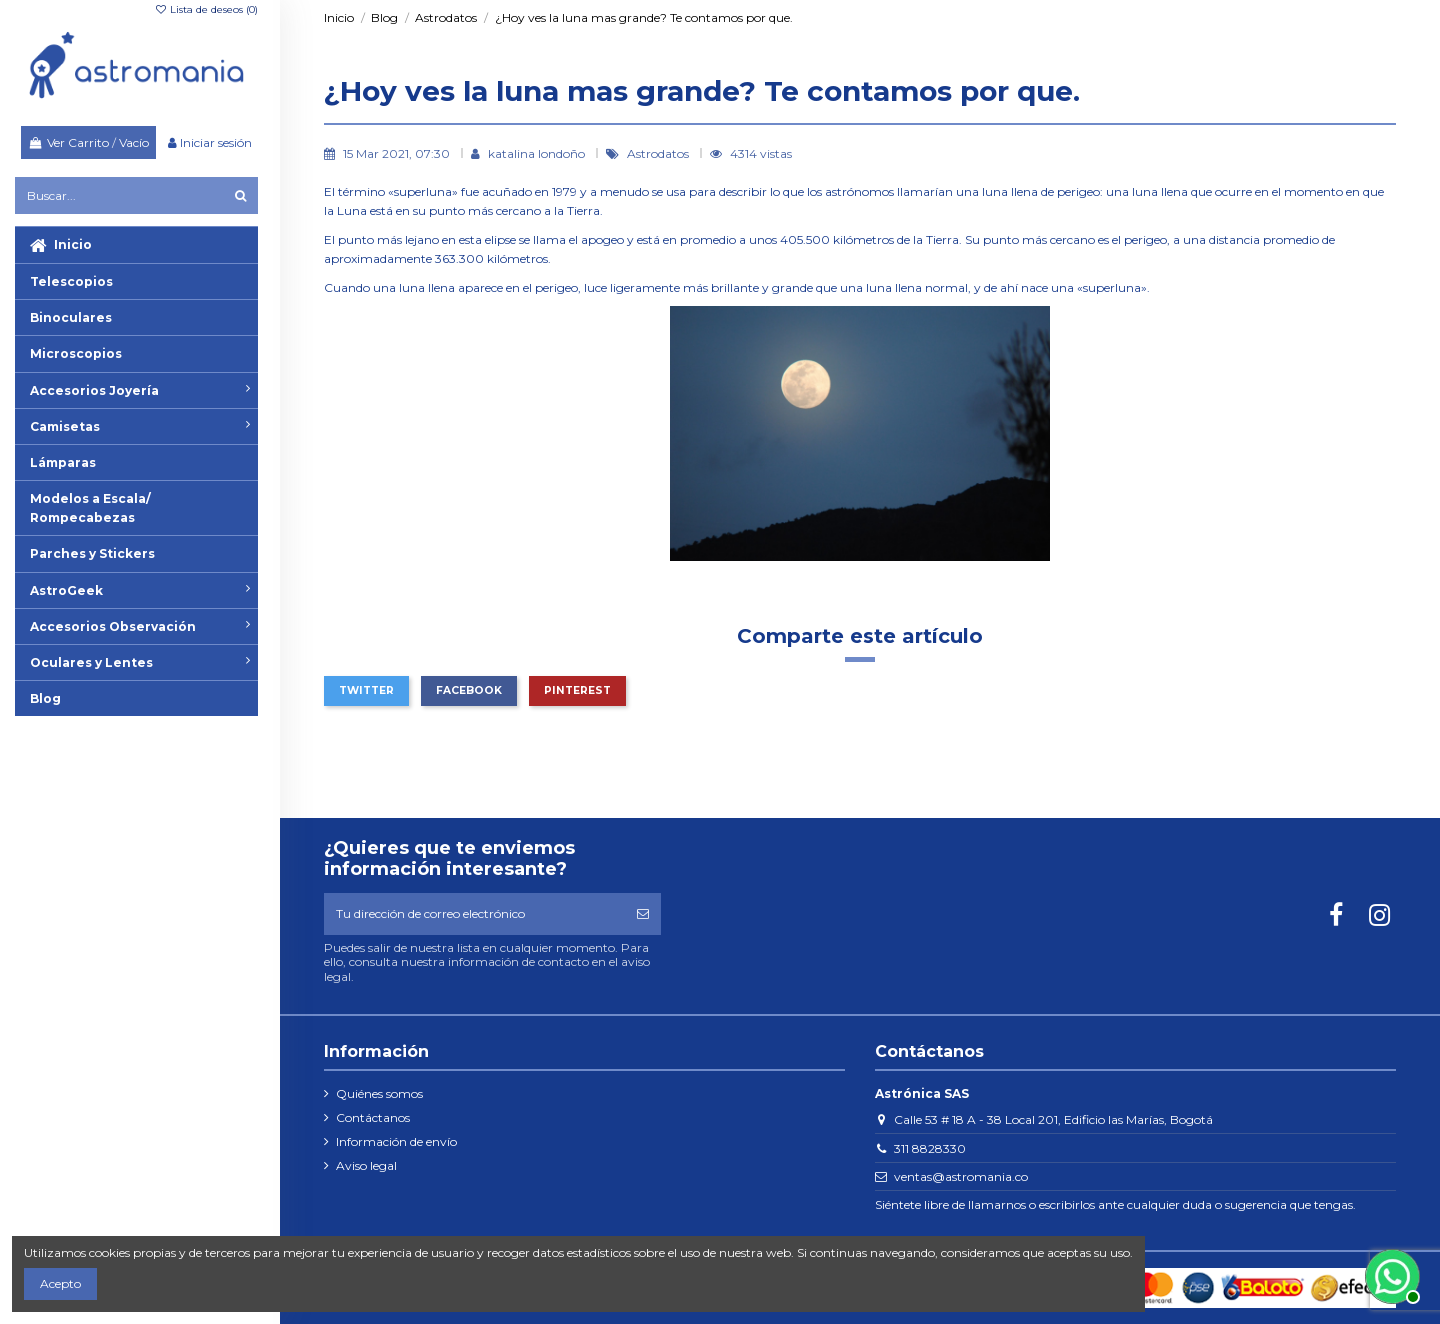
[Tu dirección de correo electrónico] (474, 914)
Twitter (366, 690)
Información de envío (396, 1141)
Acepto (60, 1283)
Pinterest (577, 690)
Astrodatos (659, 153)
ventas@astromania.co (961, 1176)
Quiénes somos (379, 1093)
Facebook (469, 690)
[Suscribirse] (643, 914)
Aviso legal (366, 1165)
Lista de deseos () (206, 9)
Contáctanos (373, 1117)
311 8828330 (930, 1148)
